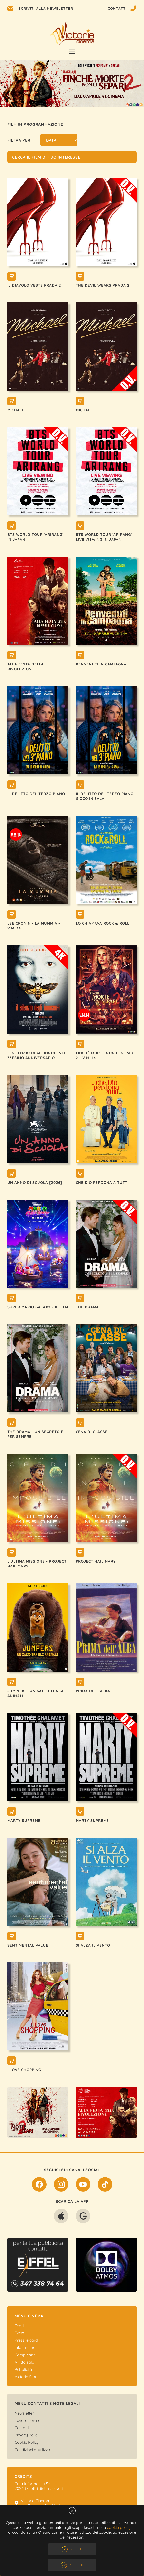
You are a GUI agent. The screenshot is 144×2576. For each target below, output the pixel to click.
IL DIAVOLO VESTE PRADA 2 (34, 285)
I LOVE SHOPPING (24, 2069)
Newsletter (24, 2413)
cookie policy (119, 2527)
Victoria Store (27, 2376)
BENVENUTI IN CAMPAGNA (101, 664)
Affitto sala (24, 2362)
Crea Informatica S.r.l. (33, 2483)
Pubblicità (23, 2369)
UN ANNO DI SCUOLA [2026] (34, 1182)
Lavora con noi (28, 2420)
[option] (72, 83)
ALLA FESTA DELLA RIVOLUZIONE (25, 666)
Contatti (22, 2427)
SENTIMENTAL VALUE (27, 1945)
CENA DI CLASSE (91, 1431)
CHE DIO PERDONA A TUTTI (102, 1182)
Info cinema (25, 2347)
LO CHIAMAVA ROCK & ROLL (102, 923)
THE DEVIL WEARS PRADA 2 (103, 285)
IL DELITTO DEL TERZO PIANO (36, 793)
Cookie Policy (27, 2442)
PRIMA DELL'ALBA (93, 1691)
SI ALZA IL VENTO (93, 1945)
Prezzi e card (26, 2340)
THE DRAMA (87, 1307)
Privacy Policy (27, 2435)
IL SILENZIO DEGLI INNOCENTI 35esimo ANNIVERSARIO (36, 1055)
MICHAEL (15, 410)
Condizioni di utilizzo (32, 2449)
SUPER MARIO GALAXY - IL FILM (37, 1307)
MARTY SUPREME (23, 1820)
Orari (19, 2325)
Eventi (20, 2332)
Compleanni (25, 2354)
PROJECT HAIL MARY (96, 1561)
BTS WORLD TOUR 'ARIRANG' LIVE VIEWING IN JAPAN (104, 537)
